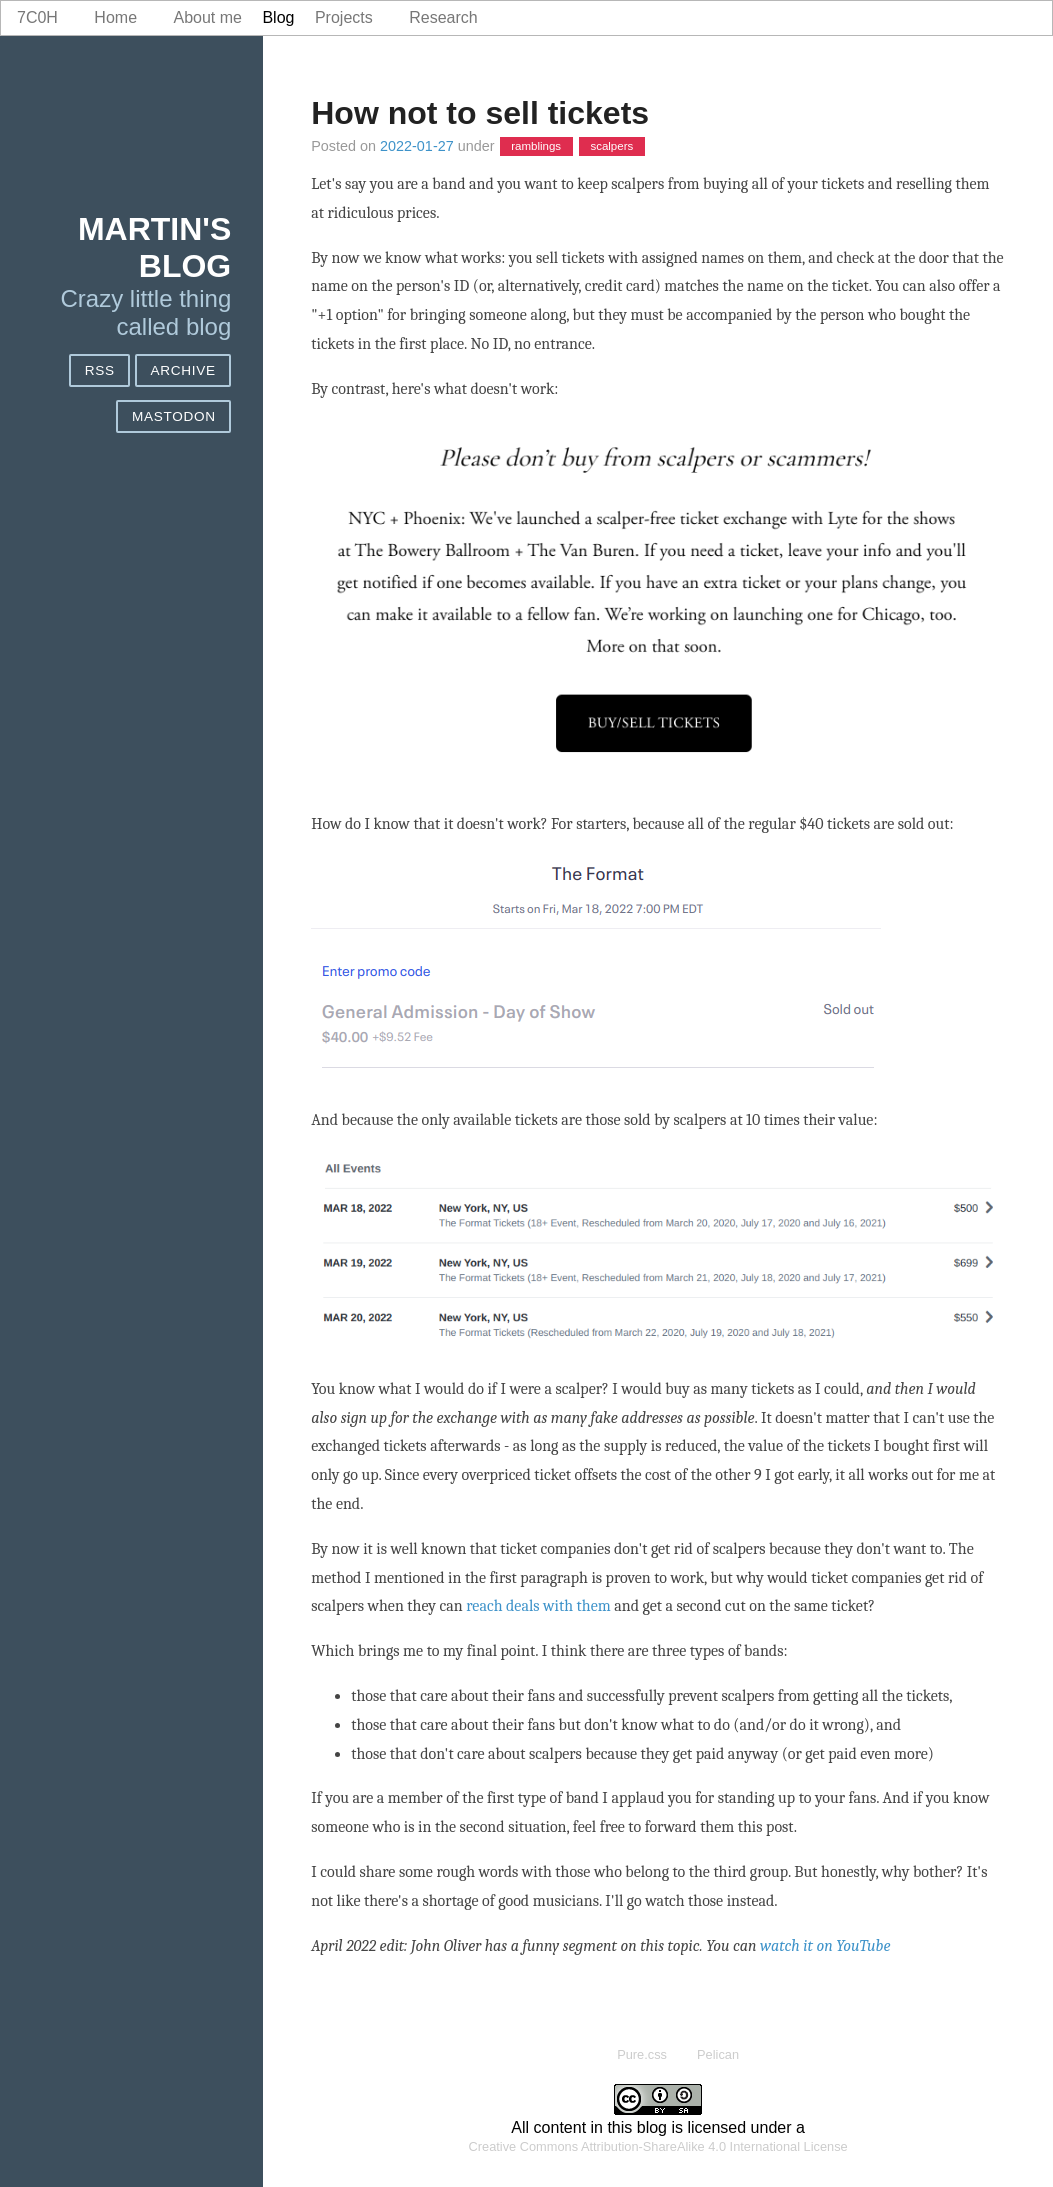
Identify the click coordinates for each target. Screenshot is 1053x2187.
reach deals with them (538, 1606)
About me (208, 17)
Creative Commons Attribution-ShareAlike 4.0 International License (658, 2146)
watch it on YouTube (825, 1946)
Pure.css (642, 2054)
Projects (344, 17)
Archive (182, 370)
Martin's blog (154, 247)
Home (115, 17)
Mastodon (174, 416)
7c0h (37, 17)
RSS (100, 370)
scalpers (611, 147)
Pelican (718, 2054)
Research (443, 17)
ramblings (536, 147)
